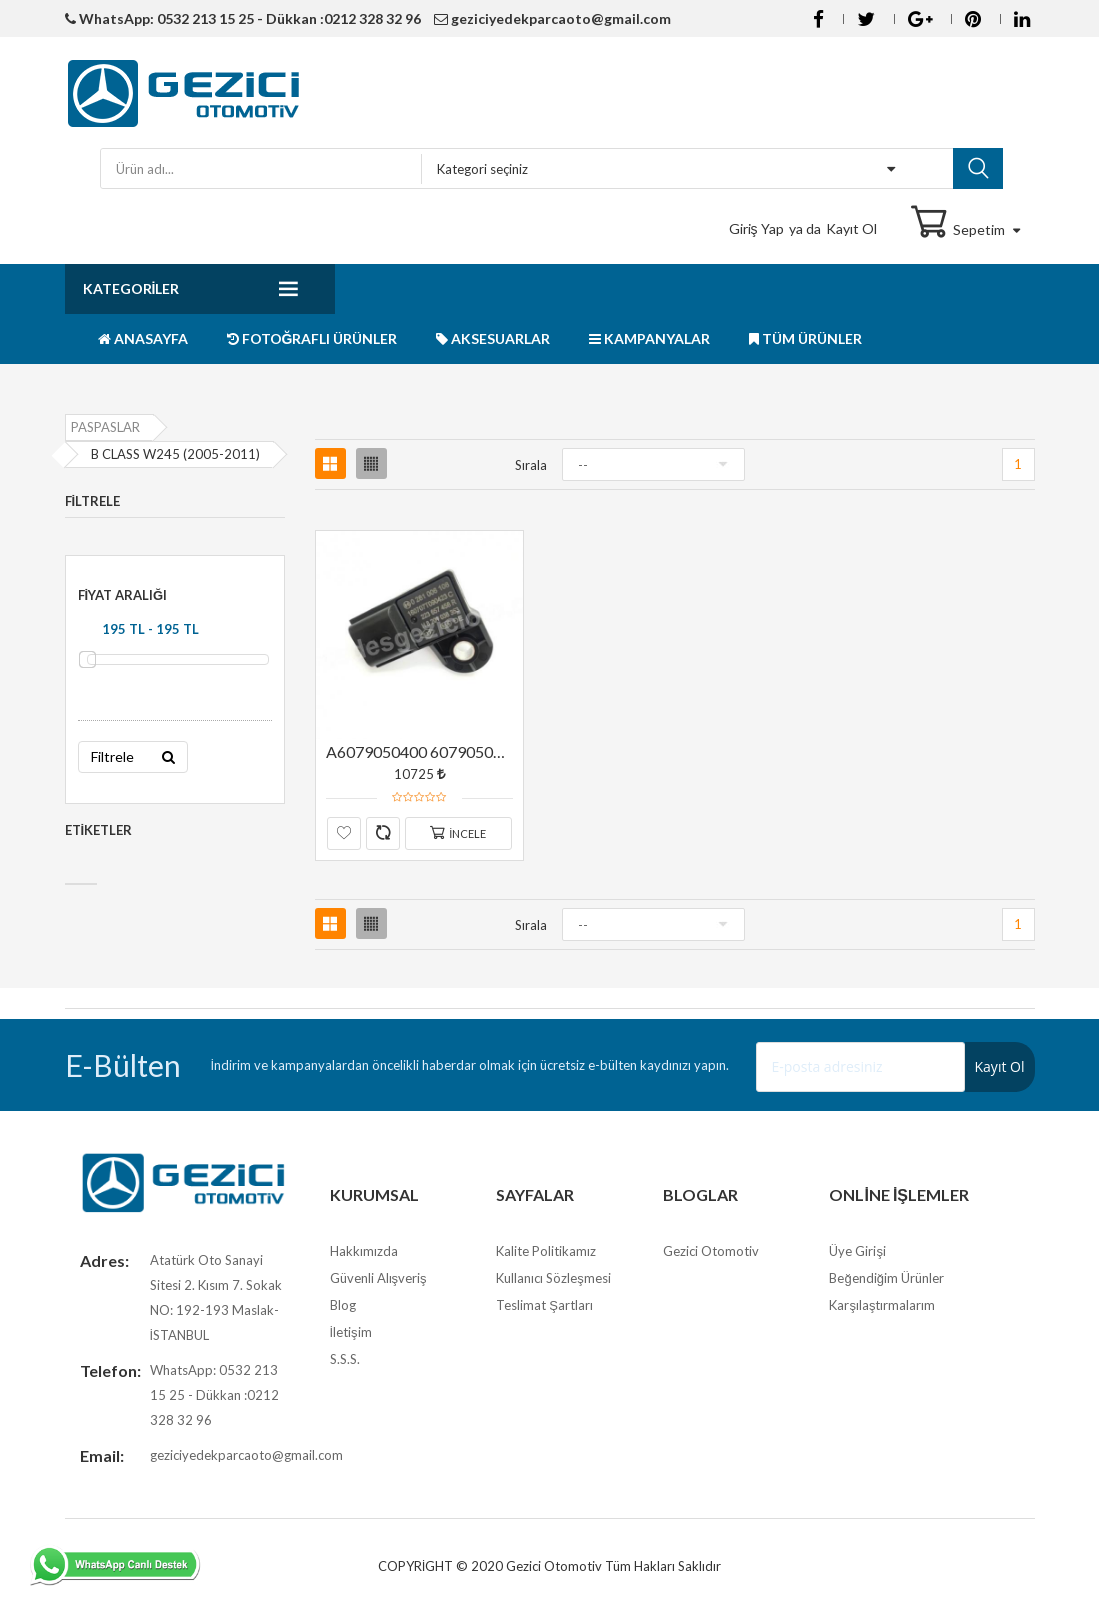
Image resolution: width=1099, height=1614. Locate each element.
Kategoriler (131, 288)
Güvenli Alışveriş (378, 1278)
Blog (343, 1305)
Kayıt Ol (851, 228)
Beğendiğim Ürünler (886, 1278)
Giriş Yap (756, 228)
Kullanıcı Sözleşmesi (553, 1278)
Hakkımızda (364, 1251)
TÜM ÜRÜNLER (805, 338)
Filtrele (133, 756)
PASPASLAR (105, 427)
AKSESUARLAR (493, 338)
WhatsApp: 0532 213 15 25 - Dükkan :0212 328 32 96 (243, 18)
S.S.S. (345, 1359)
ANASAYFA (143, 338)
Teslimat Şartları (544, 1305)
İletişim (351, 1332)
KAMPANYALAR (649, 338)
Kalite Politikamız (546, 1251)
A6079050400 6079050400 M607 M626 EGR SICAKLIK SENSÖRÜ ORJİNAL (420, 751)
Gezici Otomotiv (711, 1251)
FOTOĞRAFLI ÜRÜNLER (312, 338)
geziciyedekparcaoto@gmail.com (552, 18)
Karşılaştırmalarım (882, 1305)
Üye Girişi (857, 1251)
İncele (458, 832)
